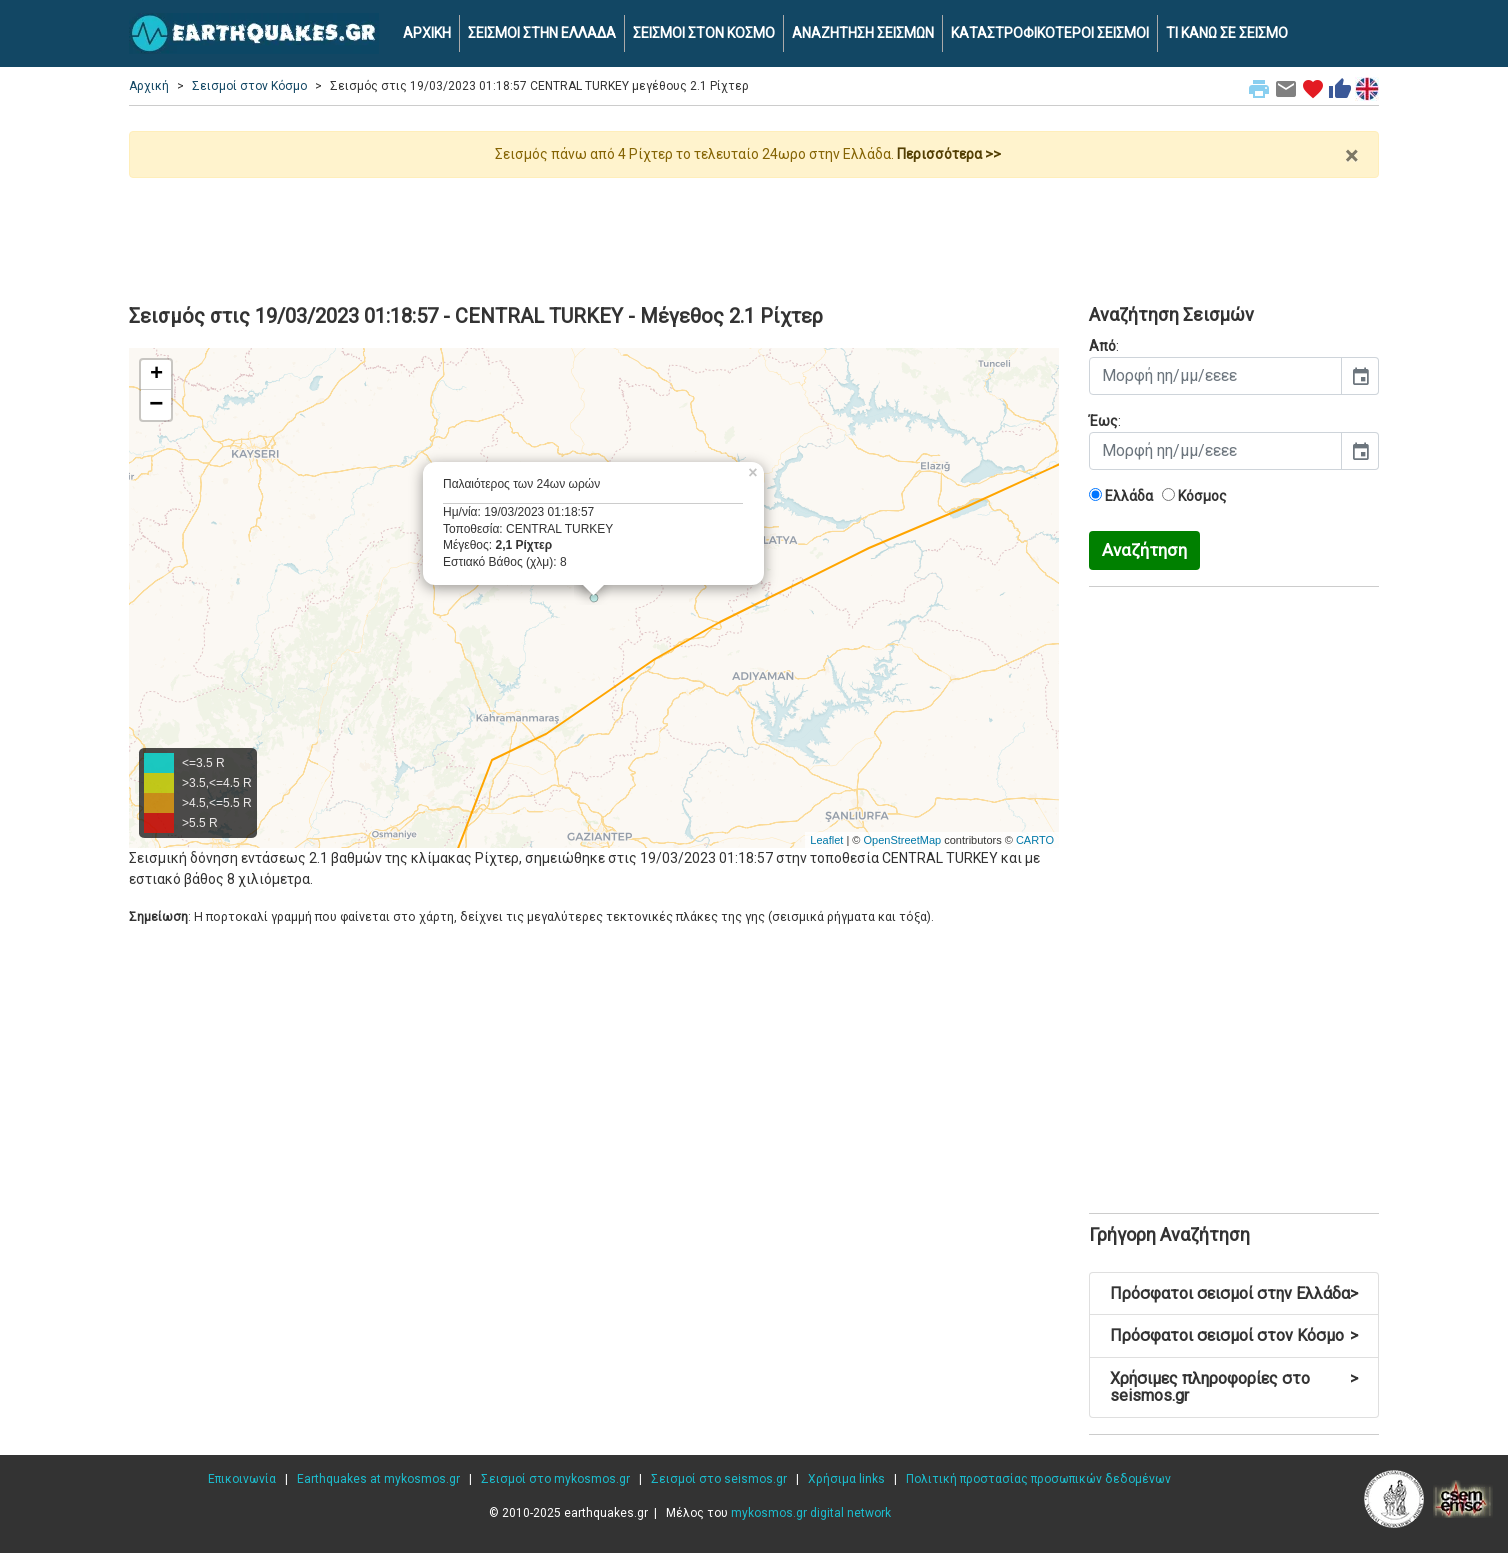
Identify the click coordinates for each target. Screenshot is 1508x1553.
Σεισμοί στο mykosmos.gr (555, 1479)
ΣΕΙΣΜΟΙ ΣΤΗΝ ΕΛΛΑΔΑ (542, 33)
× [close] (1351, 156)
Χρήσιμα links (846, 1479)
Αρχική (149, 86)
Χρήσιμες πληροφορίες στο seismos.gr (1234, 1387)
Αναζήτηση (1144, 550)
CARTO (1035, 840)
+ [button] (156, 375)
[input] (1215, 376)
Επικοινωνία (242, 1479)
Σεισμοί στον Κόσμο (249, 86)
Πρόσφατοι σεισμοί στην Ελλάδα (1234, 1293)
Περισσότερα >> (949, 154)
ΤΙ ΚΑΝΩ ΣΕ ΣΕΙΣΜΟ (1227, 33)
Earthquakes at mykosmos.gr (378, 1479)
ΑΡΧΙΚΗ (427, 33)
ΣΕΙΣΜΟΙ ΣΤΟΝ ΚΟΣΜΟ (704, 33)
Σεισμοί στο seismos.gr (719, 1479)
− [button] (156, 405)
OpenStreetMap (902, 840)
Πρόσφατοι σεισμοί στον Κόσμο (1234, 1335)
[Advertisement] (754, 233)
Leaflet (826, 840)
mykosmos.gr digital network (811, 1513)
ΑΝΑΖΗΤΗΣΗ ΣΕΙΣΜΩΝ (863, 33)
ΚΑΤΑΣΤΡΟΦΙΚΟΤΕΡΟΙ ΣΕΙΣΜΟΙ (1050, 33)
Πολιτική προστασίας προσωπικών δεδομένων (1038, 1479)
